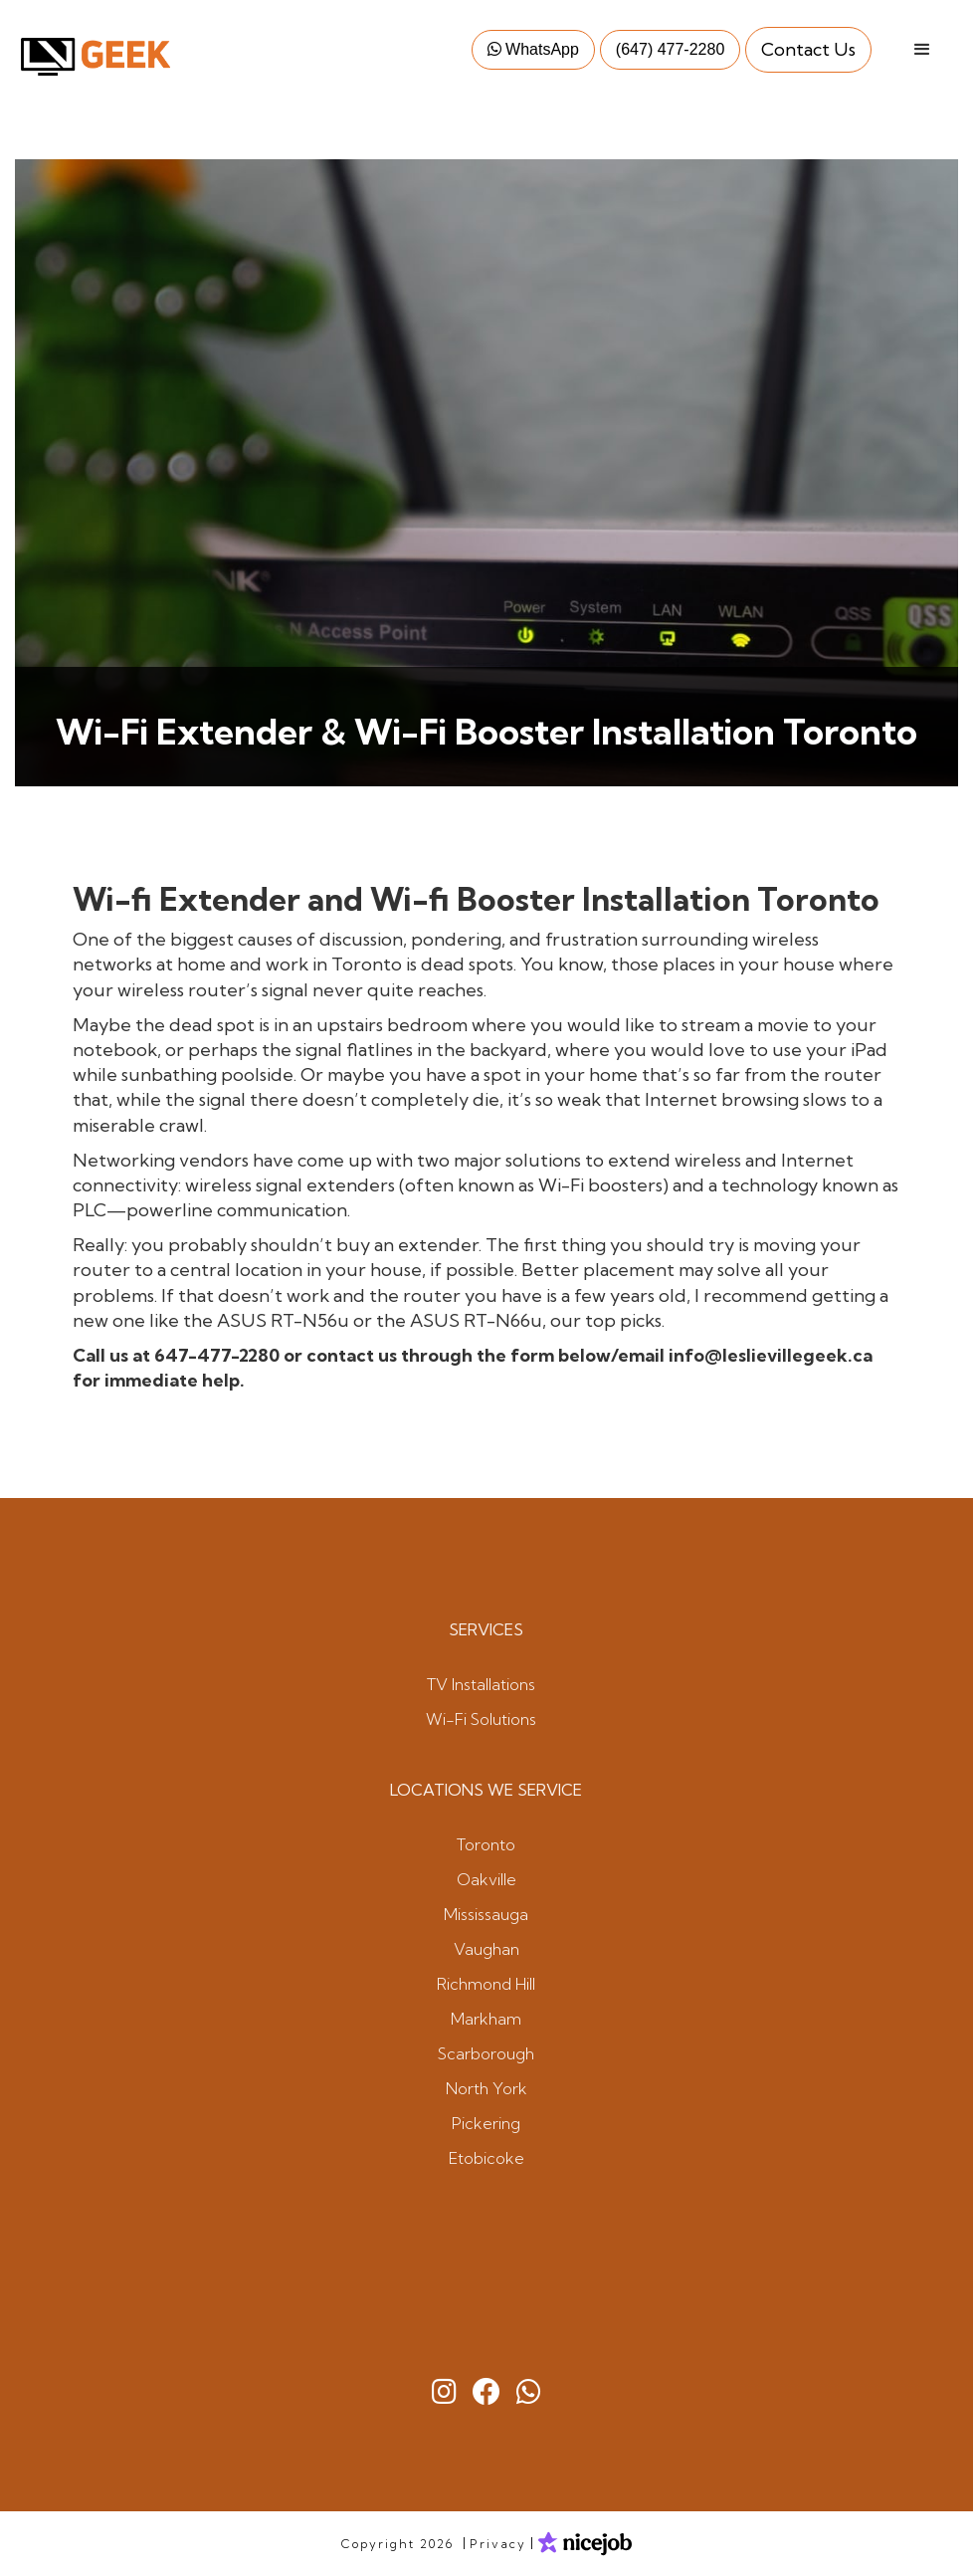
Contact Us (808, 49)
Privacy (498, 2543)
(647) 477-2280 (670, 49)
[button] (922, 50)
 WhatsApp (533, 49)
